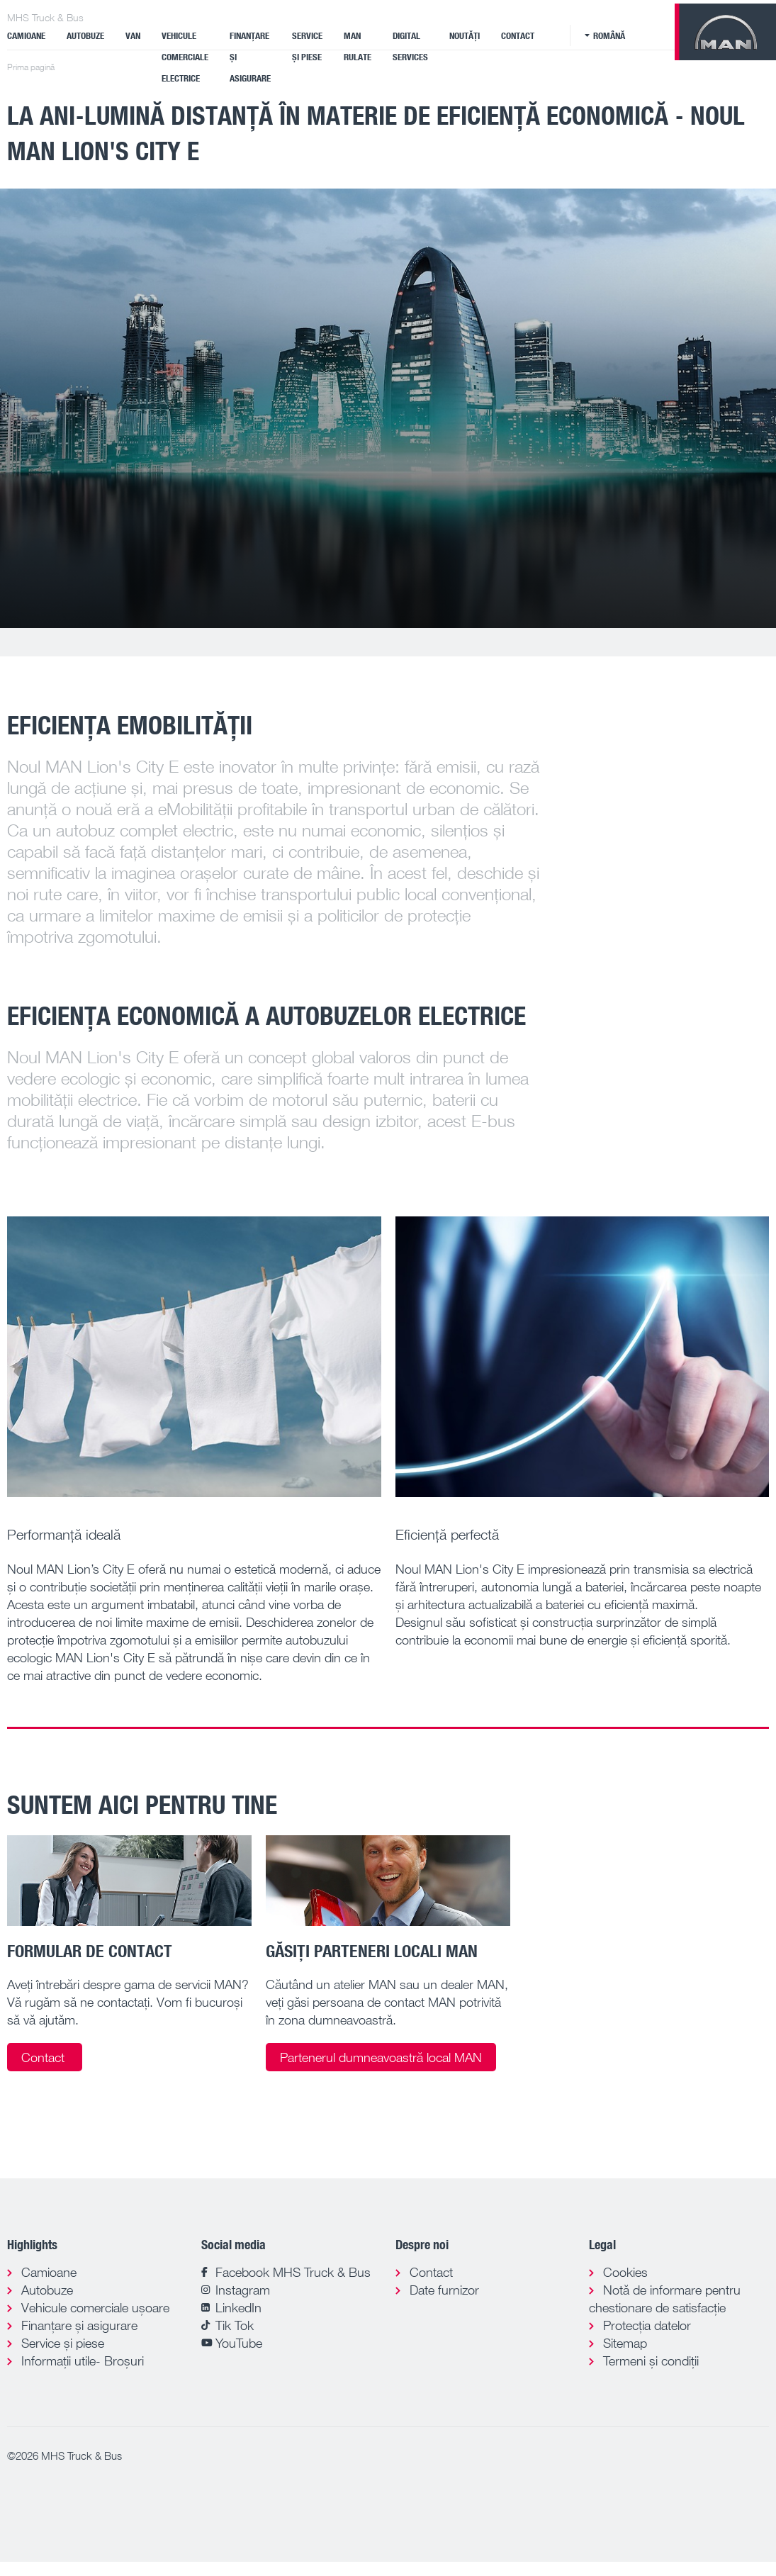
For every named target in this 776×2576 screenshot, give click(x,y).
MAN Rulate (357, 46)
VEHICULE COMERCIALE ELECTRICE (185, 56)
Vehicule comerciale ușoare (95, 2307)
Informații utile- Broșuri (82, 2360)
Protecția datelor (647, 2325)
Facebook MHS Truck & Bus (293, 2272)
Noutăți (464, 35)
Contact (517, 35)
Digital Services (410, 46)
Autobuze (85, 35)
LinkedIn (238, 2307)
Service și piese (307, 46)
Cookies (625, 2272)
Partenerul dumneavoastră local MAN (381, 2057)
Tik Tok (234, 2325)
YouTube (238, 2343)
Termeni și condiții (651, 2360)
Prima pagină (31, 67)
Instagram (242, 2289)
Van (132, 35)
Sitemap (625, 2343)
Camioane (26, 35)
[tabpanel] (388, 408)
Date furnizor (444, 2289)
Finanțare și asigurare (250, 56)
